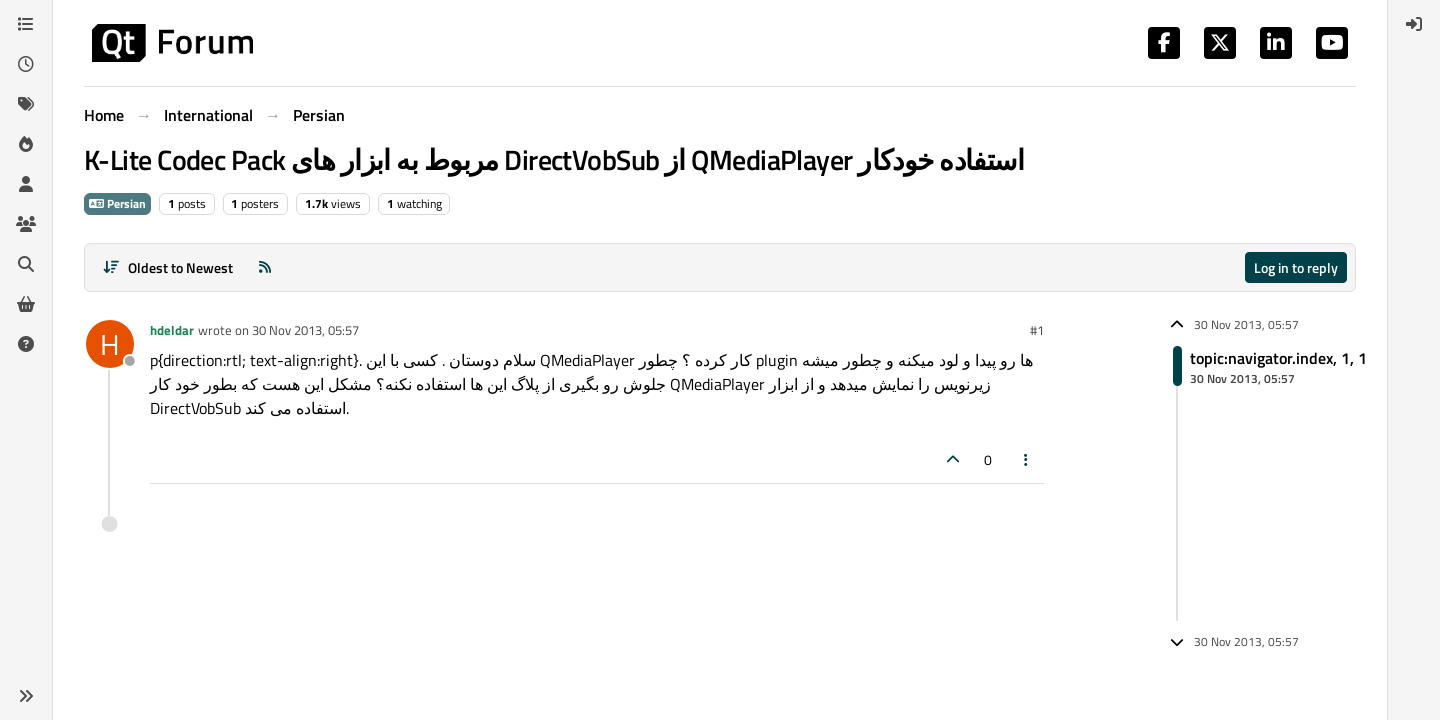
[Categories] (26, 24)
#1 (1037, 330)
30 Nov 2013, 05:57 (305, 330)
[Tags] (26, 104)
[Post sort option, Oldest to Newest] (167, 267)
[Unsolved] (26, 344)
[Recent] (26, 64)
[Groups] (26, 224)
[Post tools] (1027, 459)
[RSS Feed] (265, 267)
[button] (26, 696)
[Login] (1414, 24)
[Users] (26, 184)
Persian (117, 203)
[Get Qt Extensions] (26, 304)
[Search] (26, 264)
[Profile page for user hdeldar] (110, 344)
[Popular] (26, 144)
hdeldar (172, 330)
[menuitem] (1414, 24)
